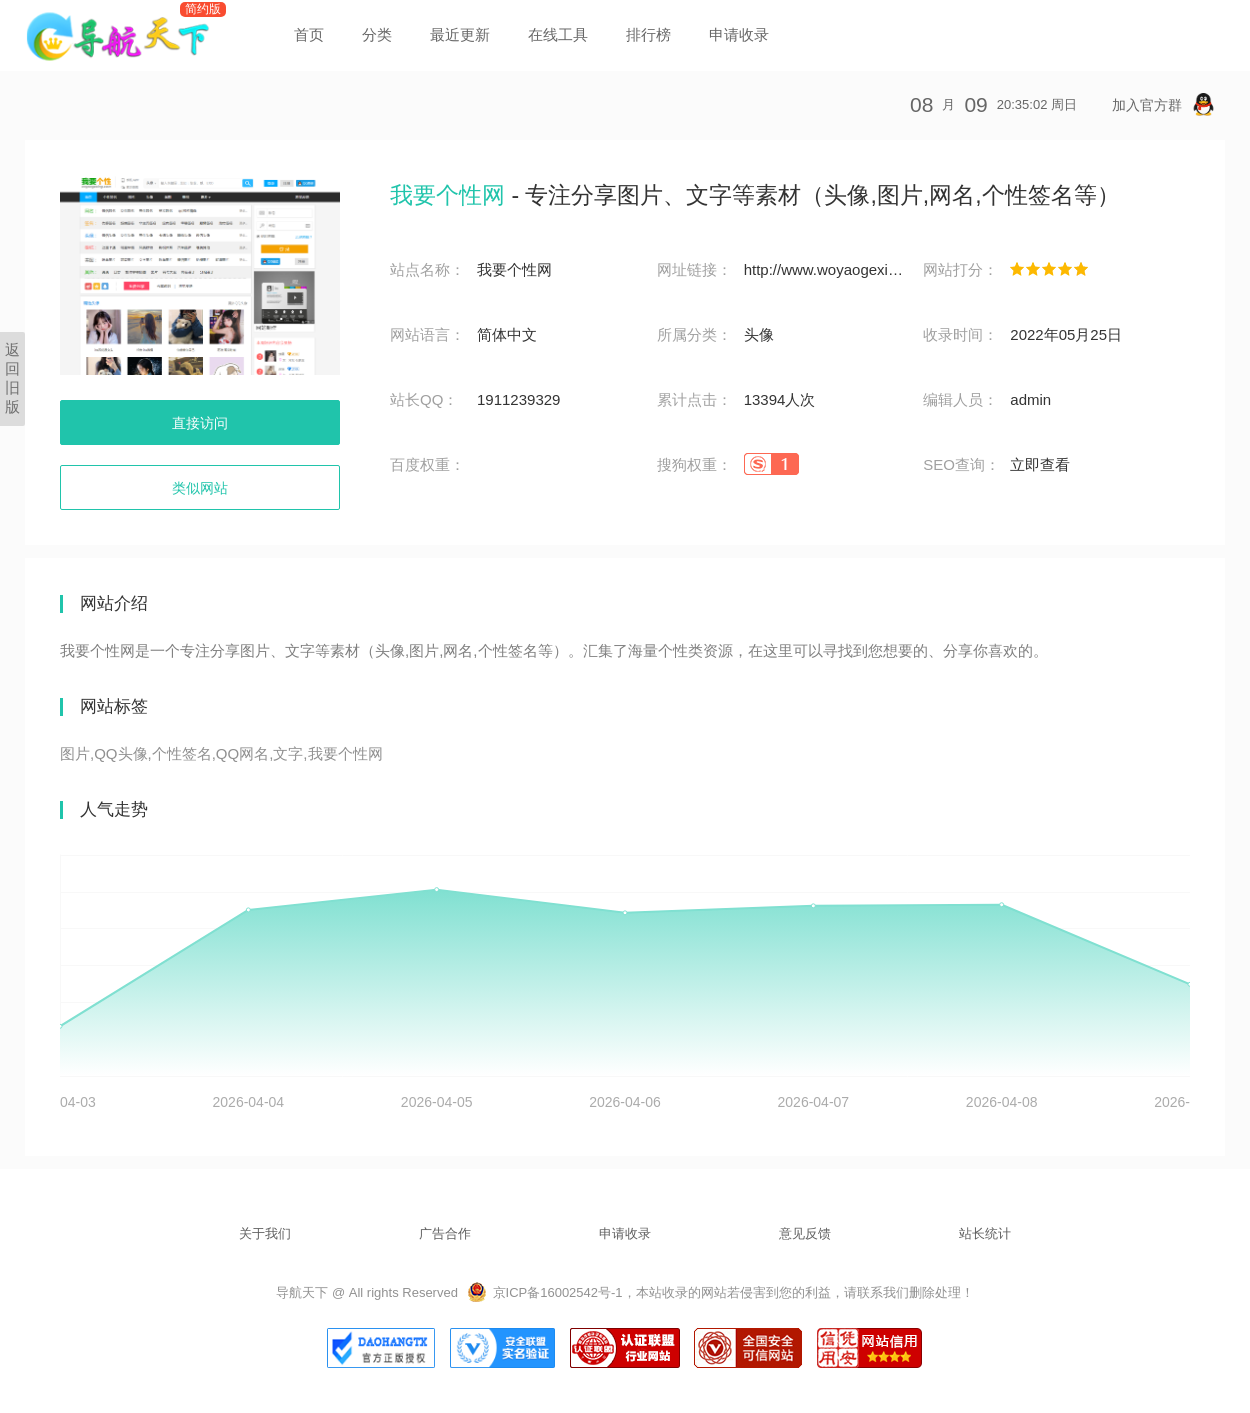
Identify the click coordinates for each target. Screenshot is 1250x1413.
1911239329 (518, 399)
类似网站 (200, 488)
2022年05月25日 (1066, 334)
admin (1030, 399)
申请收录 (739, 34)
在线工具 (558, 34)
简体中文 (507, 334)
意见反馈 (805, 1233)
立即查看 (1040, 464)
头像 (759, 334)
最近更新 (460, 34)
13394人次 (780, 399)
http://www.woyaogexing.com (824, 269)
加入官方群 (1163, 104)
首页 (309, 34)
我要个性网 (514, 269)
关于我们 (265, 1233)
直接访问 (200, 423)
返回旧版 (12, 378)
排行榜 (648, 34)
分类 (377, 34)
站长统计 (985, 1233)
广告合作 (445, 1233)
